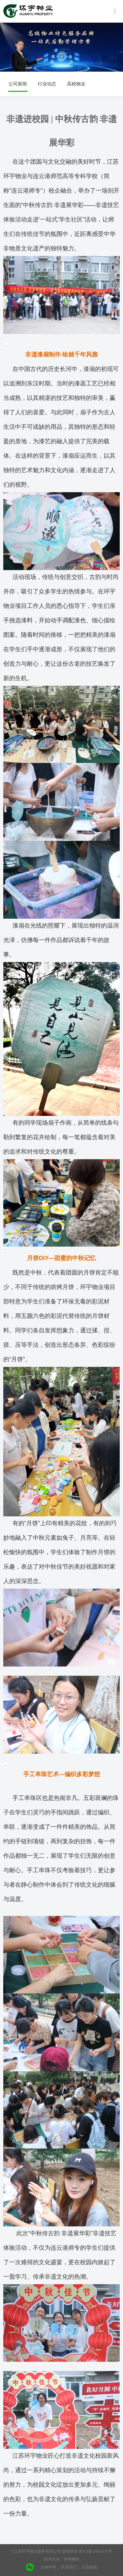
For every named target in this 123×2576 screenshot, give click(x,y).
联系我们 (69, 2567)
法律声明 (48, 2567)
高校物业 (76, 83)
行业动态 (47, 83)
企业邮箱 (89, 2567)
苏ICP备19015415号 (96, 2551)
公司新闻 (18, 83)
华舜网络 (71, 2559)
